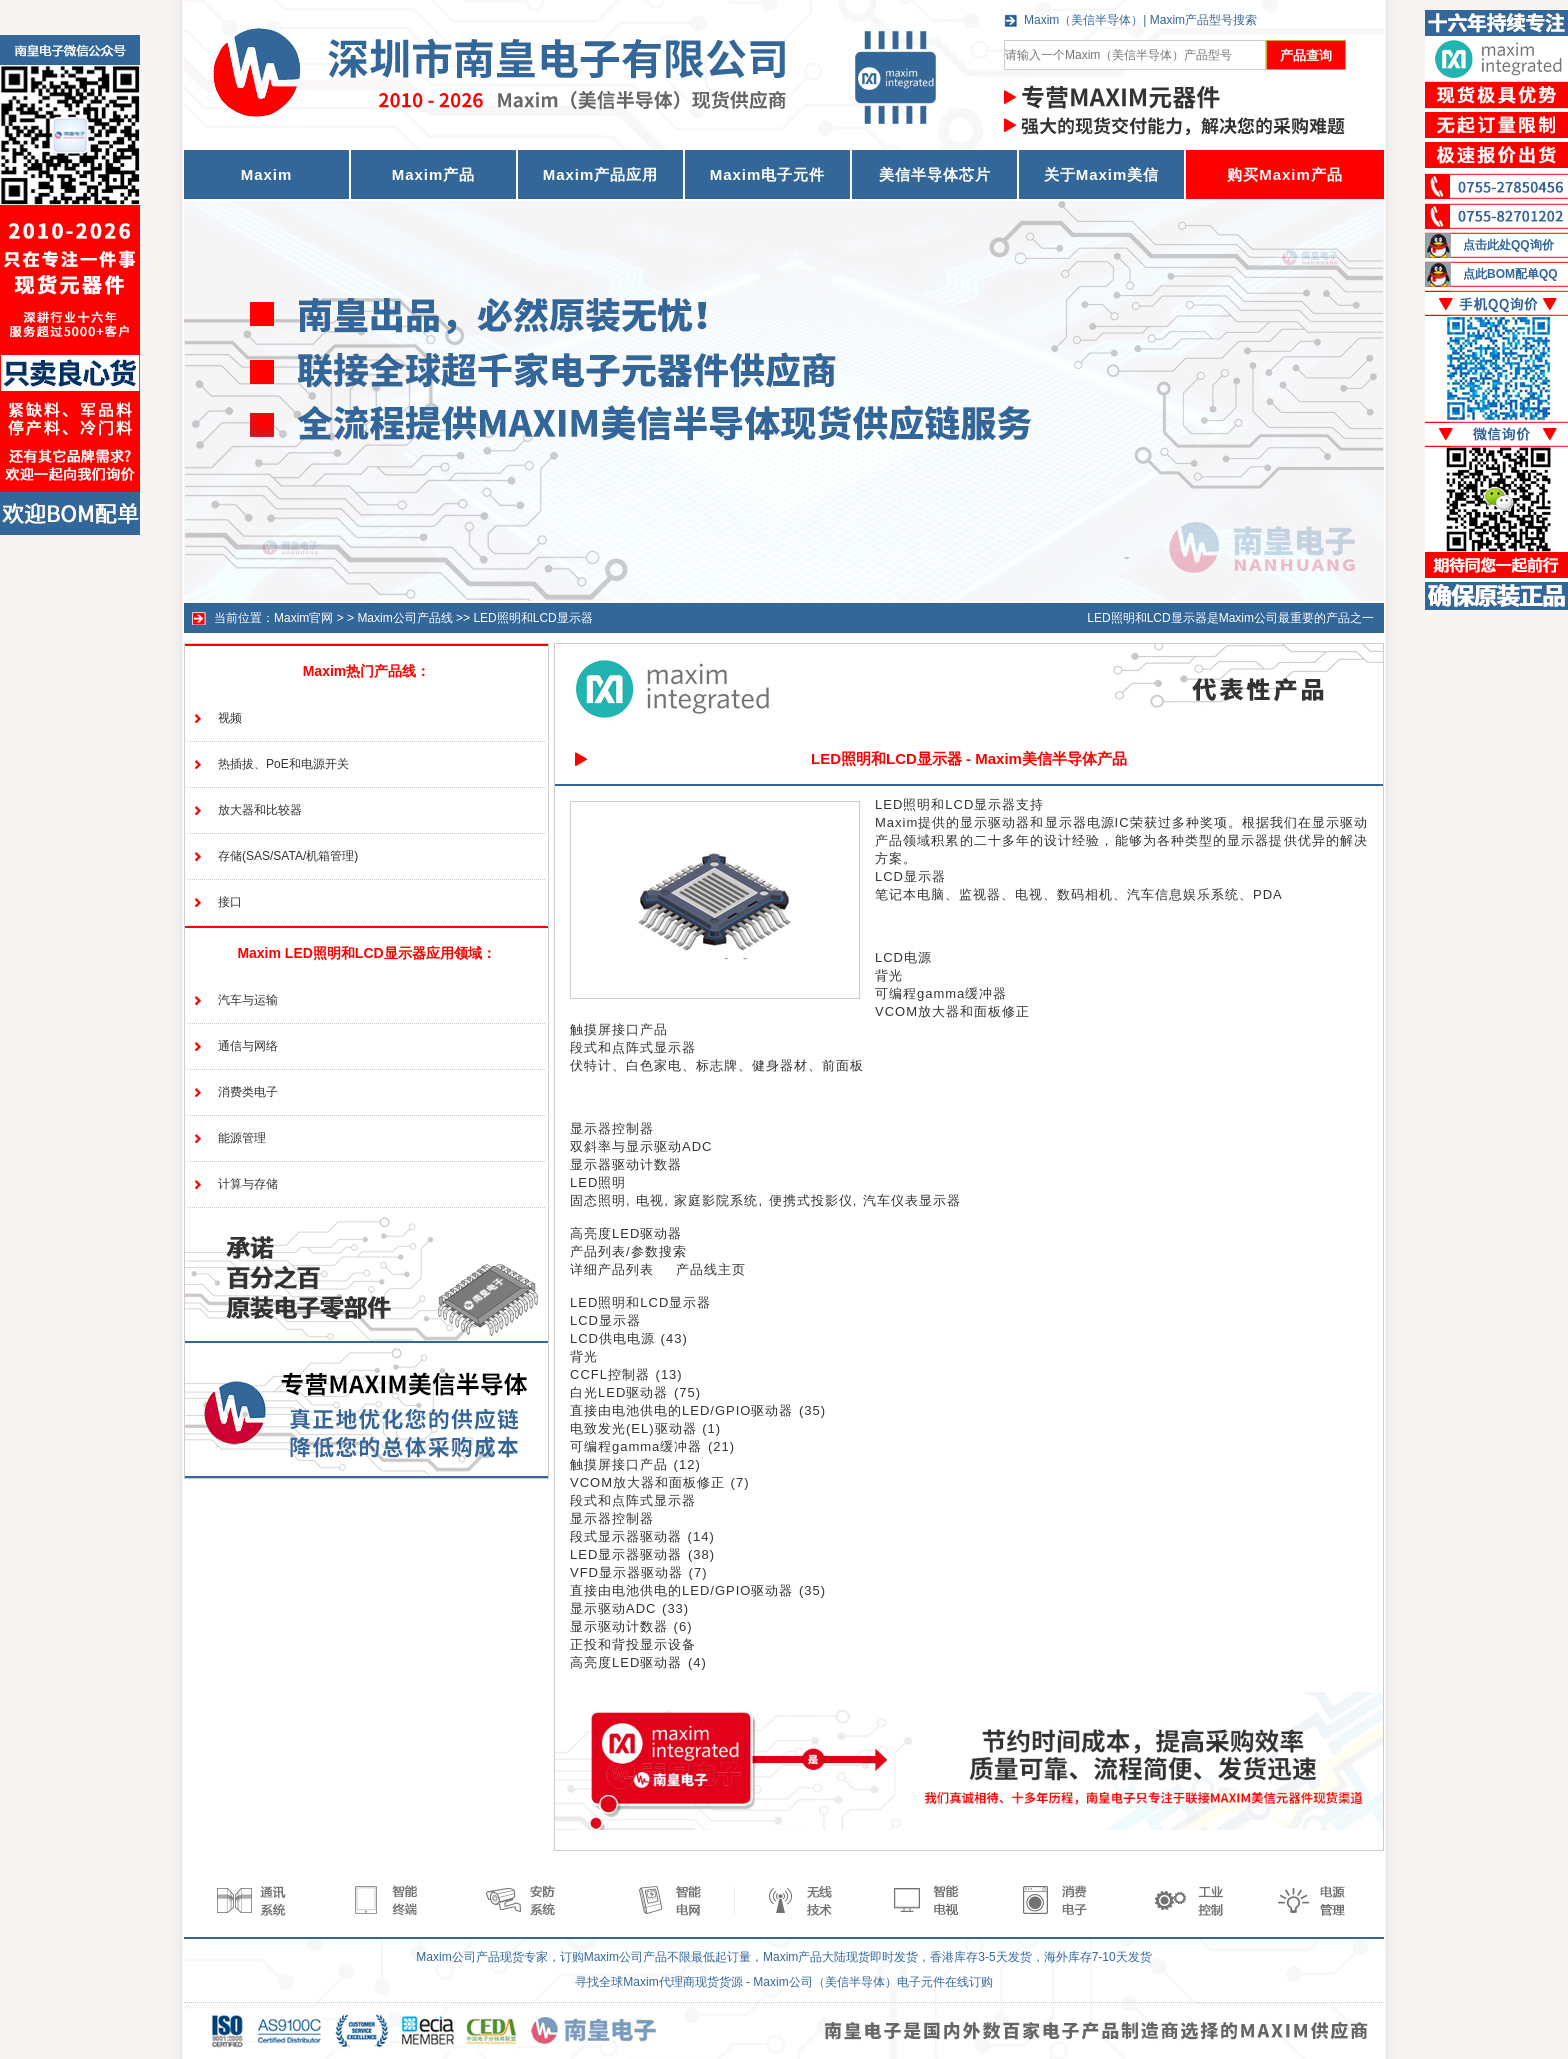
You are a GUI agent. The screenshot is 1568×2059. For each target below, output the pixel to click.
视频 (230, 718)
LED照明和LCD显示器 (532, 618)
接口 (230, 902)
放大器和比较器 (260, 810)
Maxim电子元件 (768, 174)
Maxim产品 (434, 174)
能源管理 (242, 1138)
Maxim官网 (303, 618)
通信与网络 (248, 1046)
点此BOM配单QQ (1510, 274)
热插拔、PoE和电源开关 (283, 764)
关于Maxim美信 (1102, 174)
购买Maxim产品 (1285, 174)
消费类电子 (248, 1092)
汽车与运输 (248, 1000)
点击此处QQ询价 (1508, 245)
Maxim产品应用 (601, 174)
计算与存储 (248, 1184)
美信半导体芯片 (935, 174)
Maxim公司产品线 (404, 618)
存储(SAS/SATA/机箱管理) (288, 856)
